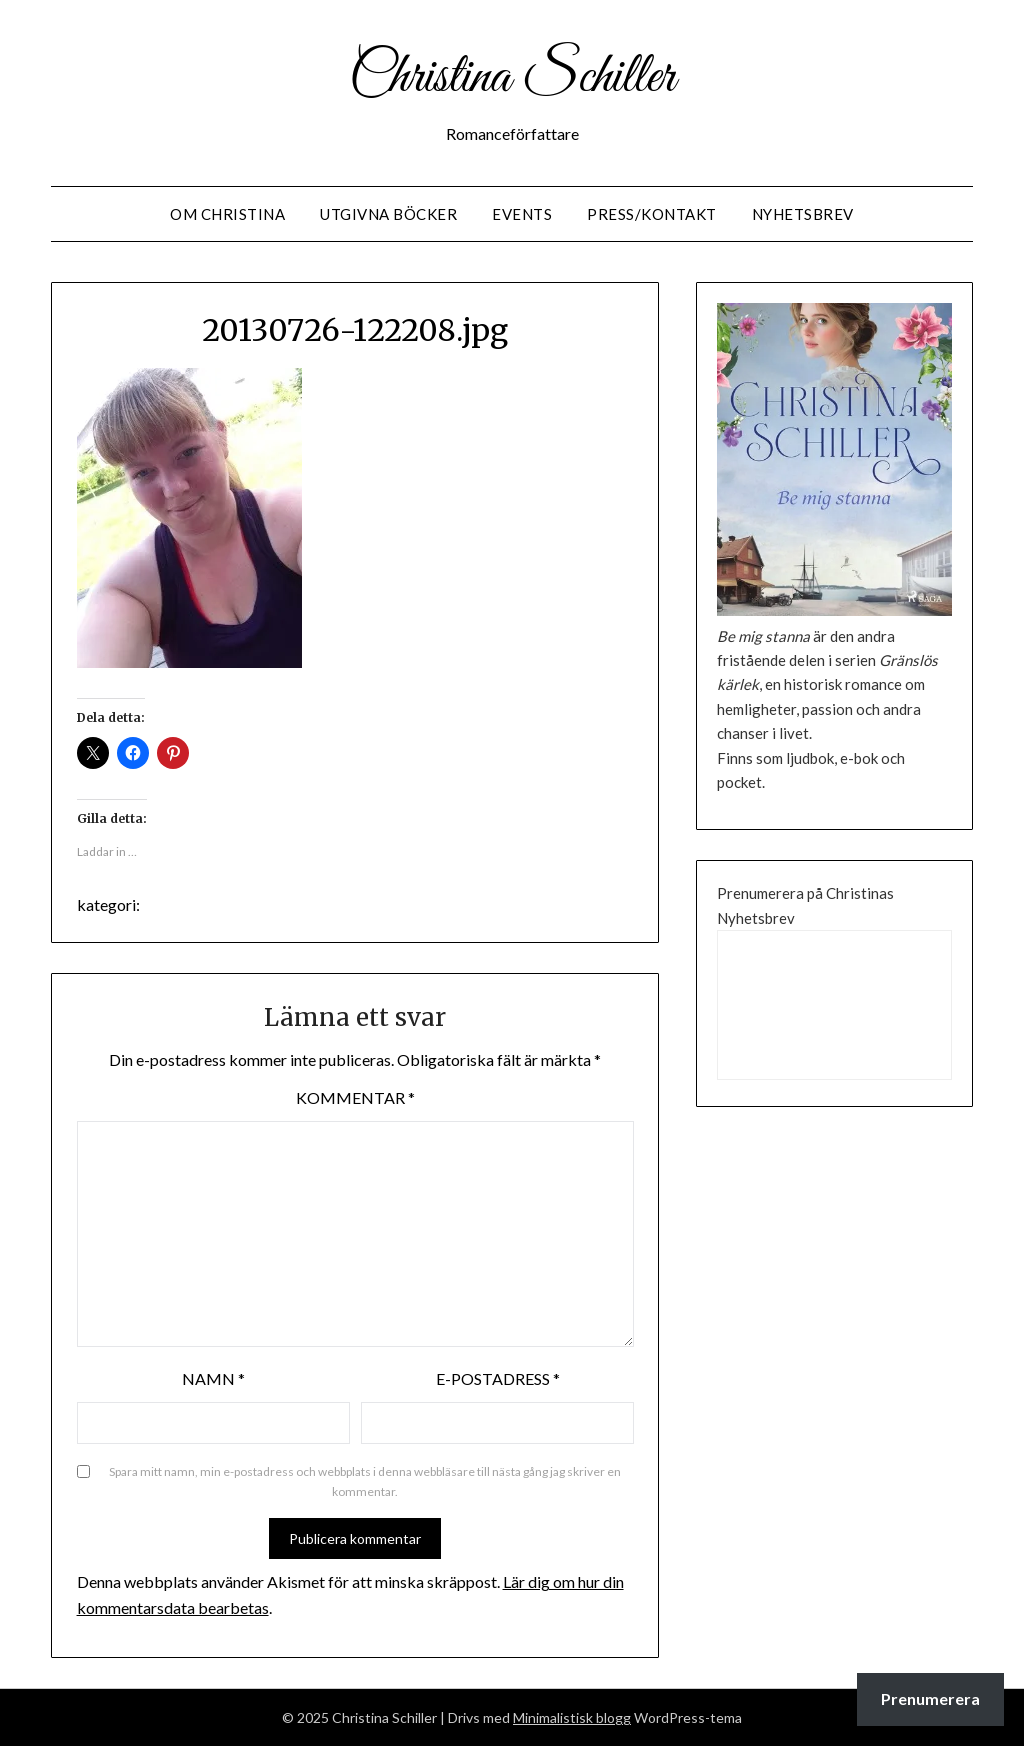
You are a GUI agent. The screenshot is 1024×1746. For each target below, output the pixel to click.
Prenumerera (930, 1698)
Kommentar (355, 1097)
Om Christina (227, 214)
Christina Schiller (512, 78)
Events (522, 214)
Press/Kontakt (652, 214)
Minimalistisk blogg (572, 1717)
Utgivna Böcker (388, 214)
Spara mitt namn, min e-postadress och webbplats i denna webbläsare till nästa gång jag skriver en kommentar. (365, 1481)
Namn (213, 1378)
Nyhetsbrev (803, 214)
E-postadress (498, 1378)
